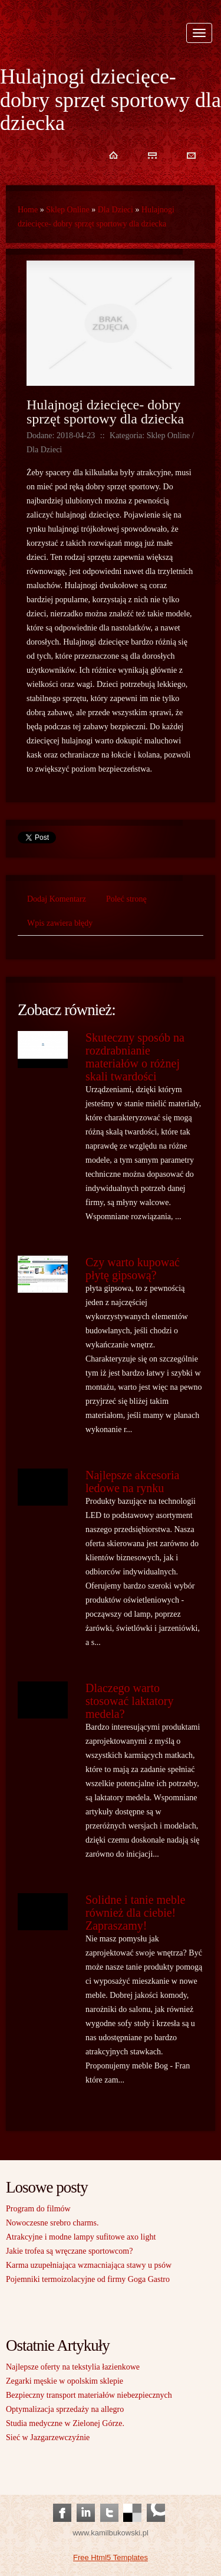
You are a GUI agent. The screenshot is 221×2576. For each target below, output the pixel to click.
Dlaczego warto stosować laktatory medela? (129, 1700)
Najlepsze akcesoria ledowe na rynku (132, 1481)
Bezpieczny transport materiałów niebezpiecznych (89, 2395)
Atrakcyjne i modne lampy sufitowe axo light (81, 2237)
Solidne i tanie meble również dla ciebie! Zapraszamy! (135, 1912)
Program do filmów (38, 2208)
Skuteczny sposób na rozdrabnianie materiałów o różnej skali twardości (134, 1057)
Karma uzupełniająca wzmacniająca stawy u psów (88, 2265)
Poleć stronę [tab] (126, 899)
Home (28, 209)
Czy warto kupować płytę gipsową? (132, 1269)
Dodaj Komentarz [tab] (56, 899)
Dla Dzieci (115, 209)
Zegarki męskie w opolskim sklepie (64, 2381)
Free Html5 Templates (110, 2557)
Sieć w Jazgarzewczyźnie (48, 2437)
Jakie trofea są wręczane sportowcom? (69, 2251)
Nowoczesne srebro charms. (52, 2222)
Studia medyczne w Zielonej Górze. (65, 2423)
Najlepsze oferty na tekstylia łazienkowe (73, 2367)
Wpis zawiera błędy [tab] (60, 923)
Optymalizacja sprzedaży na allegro (65, 2409)
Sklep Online (68, 209)
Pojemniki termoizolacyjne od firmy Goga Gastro (88, 2279)
